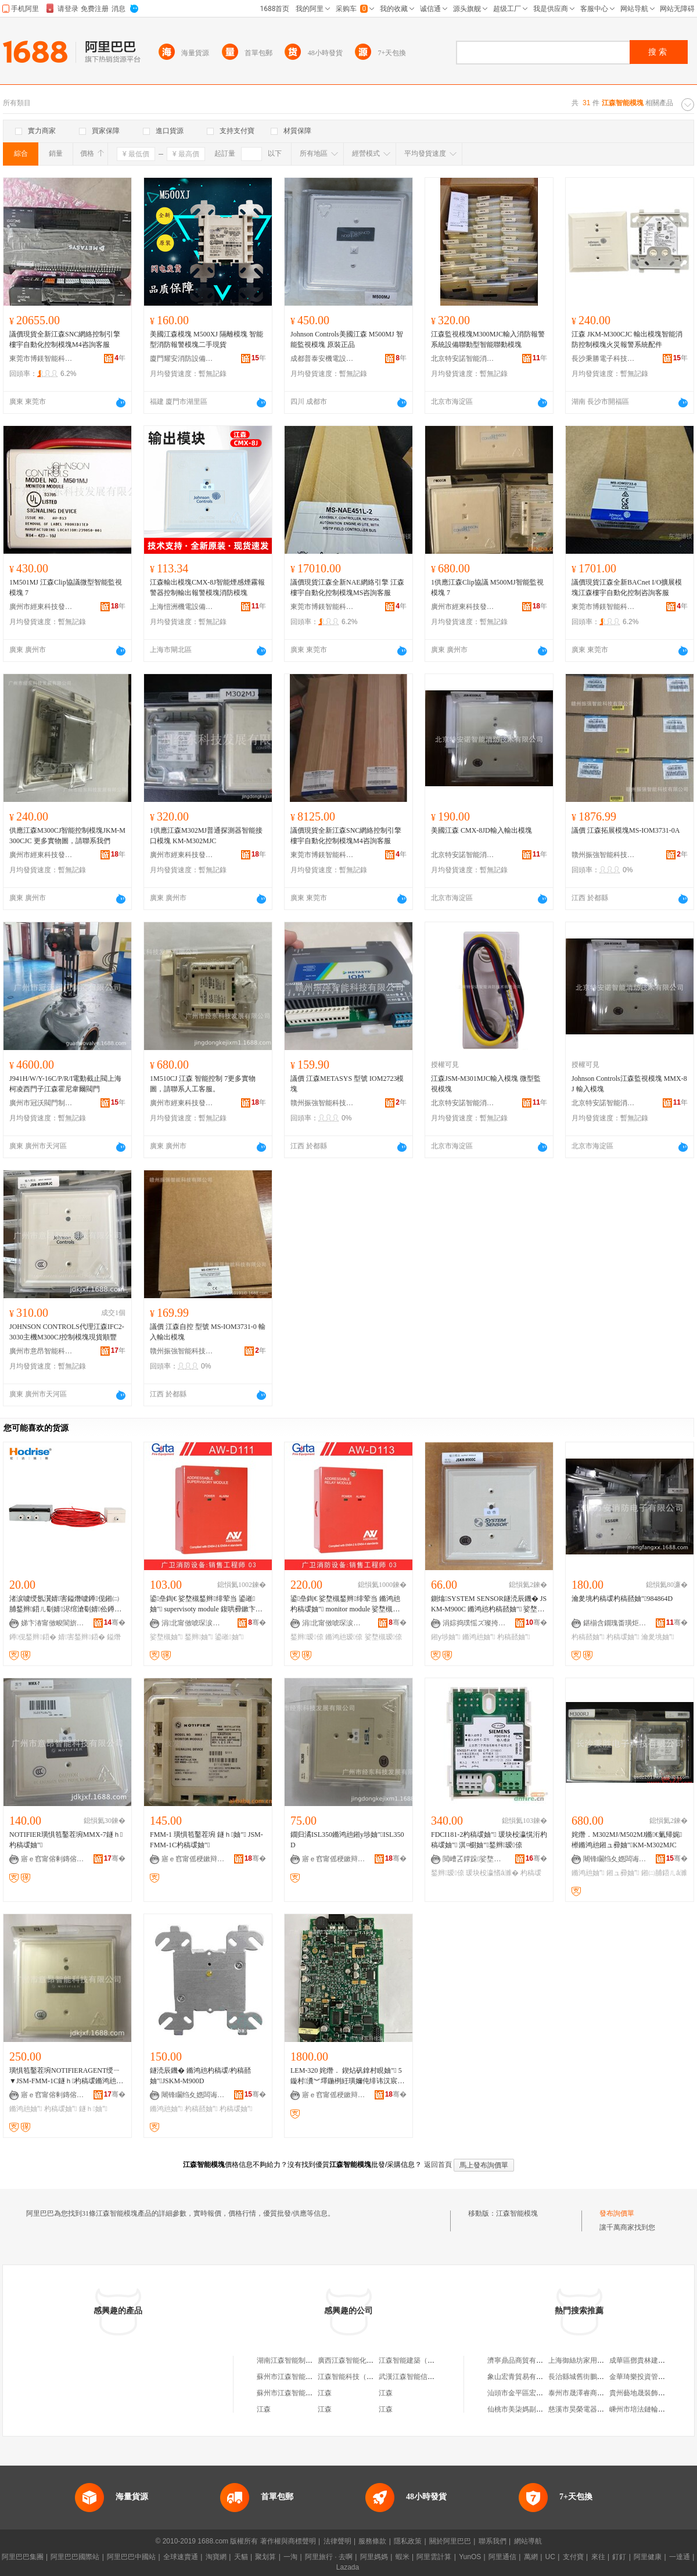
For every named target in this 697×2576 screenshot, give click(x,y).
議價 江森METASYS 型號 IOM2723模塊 (347, 1083)
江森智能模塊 (517, 2213)
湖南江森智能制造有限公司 (298, 2360)
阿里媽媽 (374, 2557)
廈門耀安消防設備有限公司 (182, 358)
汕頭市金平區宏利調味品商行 (532, 2393)
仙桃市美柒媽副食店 (518, 2409)
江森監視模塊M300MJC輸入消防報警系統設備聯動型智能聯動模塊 (488, 339)
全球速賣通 (180, 2557)
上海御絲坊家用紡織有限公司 (593, 2360)
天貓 (241, 2557)
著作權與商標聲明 (288, 2541)
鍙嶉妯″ (229, 1637)
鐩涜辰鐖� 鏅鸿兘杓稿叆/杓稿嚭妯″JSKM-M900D (200, 2075)
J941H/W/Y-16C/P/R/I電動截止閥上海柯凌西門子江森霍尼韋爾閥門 (65, 1083)
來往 (598, 2557)
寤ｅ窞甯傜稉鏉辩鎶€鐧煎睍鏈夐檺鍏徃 (193, 1859)
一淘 (290, 2557)
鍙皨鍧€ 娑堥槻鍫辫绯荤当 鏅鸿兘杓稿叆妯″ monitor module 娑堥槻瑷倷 (346, 1604)
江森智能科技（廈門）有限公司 (366, 2377)
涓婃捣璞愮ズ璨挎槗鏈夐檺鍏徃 (474, 1623)
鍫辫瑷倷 (307, 1637)
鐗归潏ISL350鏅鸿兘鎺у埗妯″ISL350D (347, 1839)
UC (550, 2557)
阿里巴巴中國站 (131, 2557)
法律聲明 (337, 2541)
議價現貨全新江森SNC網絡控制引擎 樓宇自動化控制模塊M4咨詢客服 (64, 339)
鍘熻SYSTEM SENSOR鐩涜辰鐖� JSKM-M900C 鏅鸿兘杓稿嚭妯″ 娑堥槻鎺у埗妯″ (489, 1604)
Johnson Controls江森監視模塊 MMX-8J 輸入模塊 (629, 1083)
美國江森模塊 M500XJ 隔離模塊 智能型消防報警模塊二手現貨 (206, 339)
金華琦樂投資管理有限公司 (651, 2377)
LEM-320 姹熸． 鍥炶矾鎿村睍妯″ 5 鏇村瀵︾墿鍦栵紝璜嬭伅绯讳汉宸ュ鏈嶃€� (347, 2076)
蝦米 (402, 2557)
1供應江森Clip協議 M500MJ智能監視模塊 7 (487, 587)
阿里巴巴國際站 (75, 2557)
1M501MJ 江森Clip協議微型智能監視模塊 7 (65, 587)
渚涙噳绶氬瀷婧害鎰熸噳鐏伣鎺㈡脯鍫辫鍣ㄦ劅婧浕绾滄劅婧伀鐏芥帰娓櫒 (65, 1604)
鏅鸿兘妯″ (478, 1637)
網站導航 (528, 2541)
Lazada (347, 2567)
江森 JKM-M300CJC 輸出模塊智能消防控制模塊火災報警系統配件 (627, 339)
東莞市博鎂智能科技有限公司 (41, 358)
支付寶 (573, 2557)
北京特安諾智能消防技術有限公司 (463, 358)
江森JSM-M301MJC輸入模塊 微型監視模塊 (486, 1083)
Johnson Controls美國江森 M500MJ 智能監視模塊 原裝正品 (346, 339)
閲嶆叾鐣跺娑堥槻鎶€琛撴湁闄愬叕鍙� (474, 1859)
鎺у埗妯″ (446, 1637)
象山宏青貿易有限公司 (522, 2377)
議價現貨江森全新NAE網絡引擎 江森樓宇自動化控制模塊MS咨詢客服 (347, 587)
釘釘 (619, 2557)
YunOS (470, 2557)
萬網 (531, 2557)
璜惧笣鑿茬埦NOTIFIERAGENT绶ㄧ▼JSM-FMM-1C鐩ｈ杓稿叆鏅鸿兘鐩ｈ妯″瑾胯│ (66, 2076)
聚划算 (265, 2557)
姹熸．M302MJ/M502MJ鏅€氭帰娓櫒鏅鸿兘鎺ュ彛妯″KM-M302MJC (627, 1839)
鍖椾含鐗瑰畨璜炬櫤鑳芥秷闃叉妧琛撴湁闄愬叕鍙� (615, 1623)
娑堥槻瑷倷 (383, 1637)
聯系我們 (492, 2541)
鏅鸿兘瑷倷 (343, 1637)
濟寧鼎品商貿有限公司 (522, 2360)
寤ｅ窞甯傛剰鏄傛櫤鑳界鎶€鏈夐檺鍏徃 (53, 1859)
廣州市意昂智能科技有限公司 (41, 1351)
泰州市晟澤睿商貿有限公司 (590, 2393)
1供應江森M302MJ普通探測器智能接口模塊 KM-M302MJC (206, 835)
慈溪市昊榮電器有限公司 (586, 2409)
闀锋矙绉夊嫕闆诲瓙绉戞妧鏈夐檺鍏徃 (615, 1859)
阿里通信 (502, 2557)
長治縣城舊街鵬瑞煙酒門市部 (593, 2377)
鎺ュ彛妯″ (622, 1873)
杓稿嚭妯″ (513, 1637)
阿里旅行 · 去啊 (329, 2557)
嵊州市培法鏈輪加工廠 (644, 2409)
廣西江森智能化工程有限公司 (363, 2360)
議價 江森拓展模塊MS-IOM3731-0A (626, 830)
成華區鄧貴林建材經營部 (647, 2360)
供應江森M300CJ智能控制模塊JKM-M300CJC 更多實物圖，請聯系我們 (67, 835)
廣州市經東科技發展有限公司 (41, 607)
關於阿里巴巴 (450, 2541)
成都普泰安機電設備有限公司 (322, 358)
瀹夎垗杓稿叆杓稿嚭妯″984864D (622, 1599)
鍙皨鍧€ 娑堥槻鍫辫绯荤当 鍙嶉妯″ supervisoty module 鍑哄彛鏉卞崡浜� (206, 1604)
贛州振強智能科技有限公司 (603, 855)
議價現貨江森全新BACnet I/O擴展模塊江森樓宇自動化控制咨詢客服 (627, 587)
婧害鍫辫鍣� (81, 1637)
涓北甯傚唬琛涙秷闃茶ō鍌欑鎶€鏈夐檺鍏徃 (193, 1623)
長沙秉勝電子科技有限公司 (603, 358)
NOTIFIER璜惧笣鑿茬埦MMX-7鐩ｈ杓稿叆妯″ (66, 1839)
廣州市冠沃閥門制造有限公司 (41, 1103)
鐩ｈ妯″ (93, 2109)
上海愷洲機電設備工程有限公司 (182, 607)
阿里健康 (648, 2557)
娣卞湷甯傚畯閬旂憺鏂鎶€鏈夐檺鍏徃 (53, 1623)
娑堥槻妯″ (166, 1637)
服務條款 (372, 2541)
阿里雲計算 (433, 2557)
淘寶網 (216, 2557)
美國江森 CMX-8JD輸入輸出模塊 (481, 830)
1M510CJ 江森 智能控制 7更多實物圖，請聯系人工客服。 (203, 1083)
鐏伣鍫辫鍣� (32, 1637)
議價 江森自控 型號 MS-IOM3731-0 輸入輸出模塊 (207, 1332)
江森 (325, 2393)
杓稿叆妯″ (622, 1637)
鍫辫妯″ (199, 1637)
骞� (114, 1622)
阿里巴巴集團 (23, 2557)
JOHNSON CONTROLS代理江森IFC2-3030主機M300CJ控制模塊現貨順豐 (66, 1332)
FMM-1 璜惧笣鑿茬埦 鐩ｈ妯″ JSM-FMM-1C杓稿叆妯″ (206, 1839)
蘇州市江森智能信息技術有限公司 (309, 2377)
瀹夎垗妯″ (657, 1637)
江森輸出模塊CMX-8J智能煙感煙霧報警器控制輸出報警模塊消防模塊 (207, 587)
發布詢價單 (616, 2213)
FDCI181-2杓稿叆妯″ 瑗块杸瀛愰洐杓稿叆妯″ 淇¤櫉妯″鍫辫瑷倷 (489, 1839)
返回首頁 (438, 2165)
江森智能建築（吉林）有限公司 (427, 2360)
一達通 (679, 2557)
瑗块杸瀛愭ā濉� (492, 1873)
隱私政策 (408, 2541)
